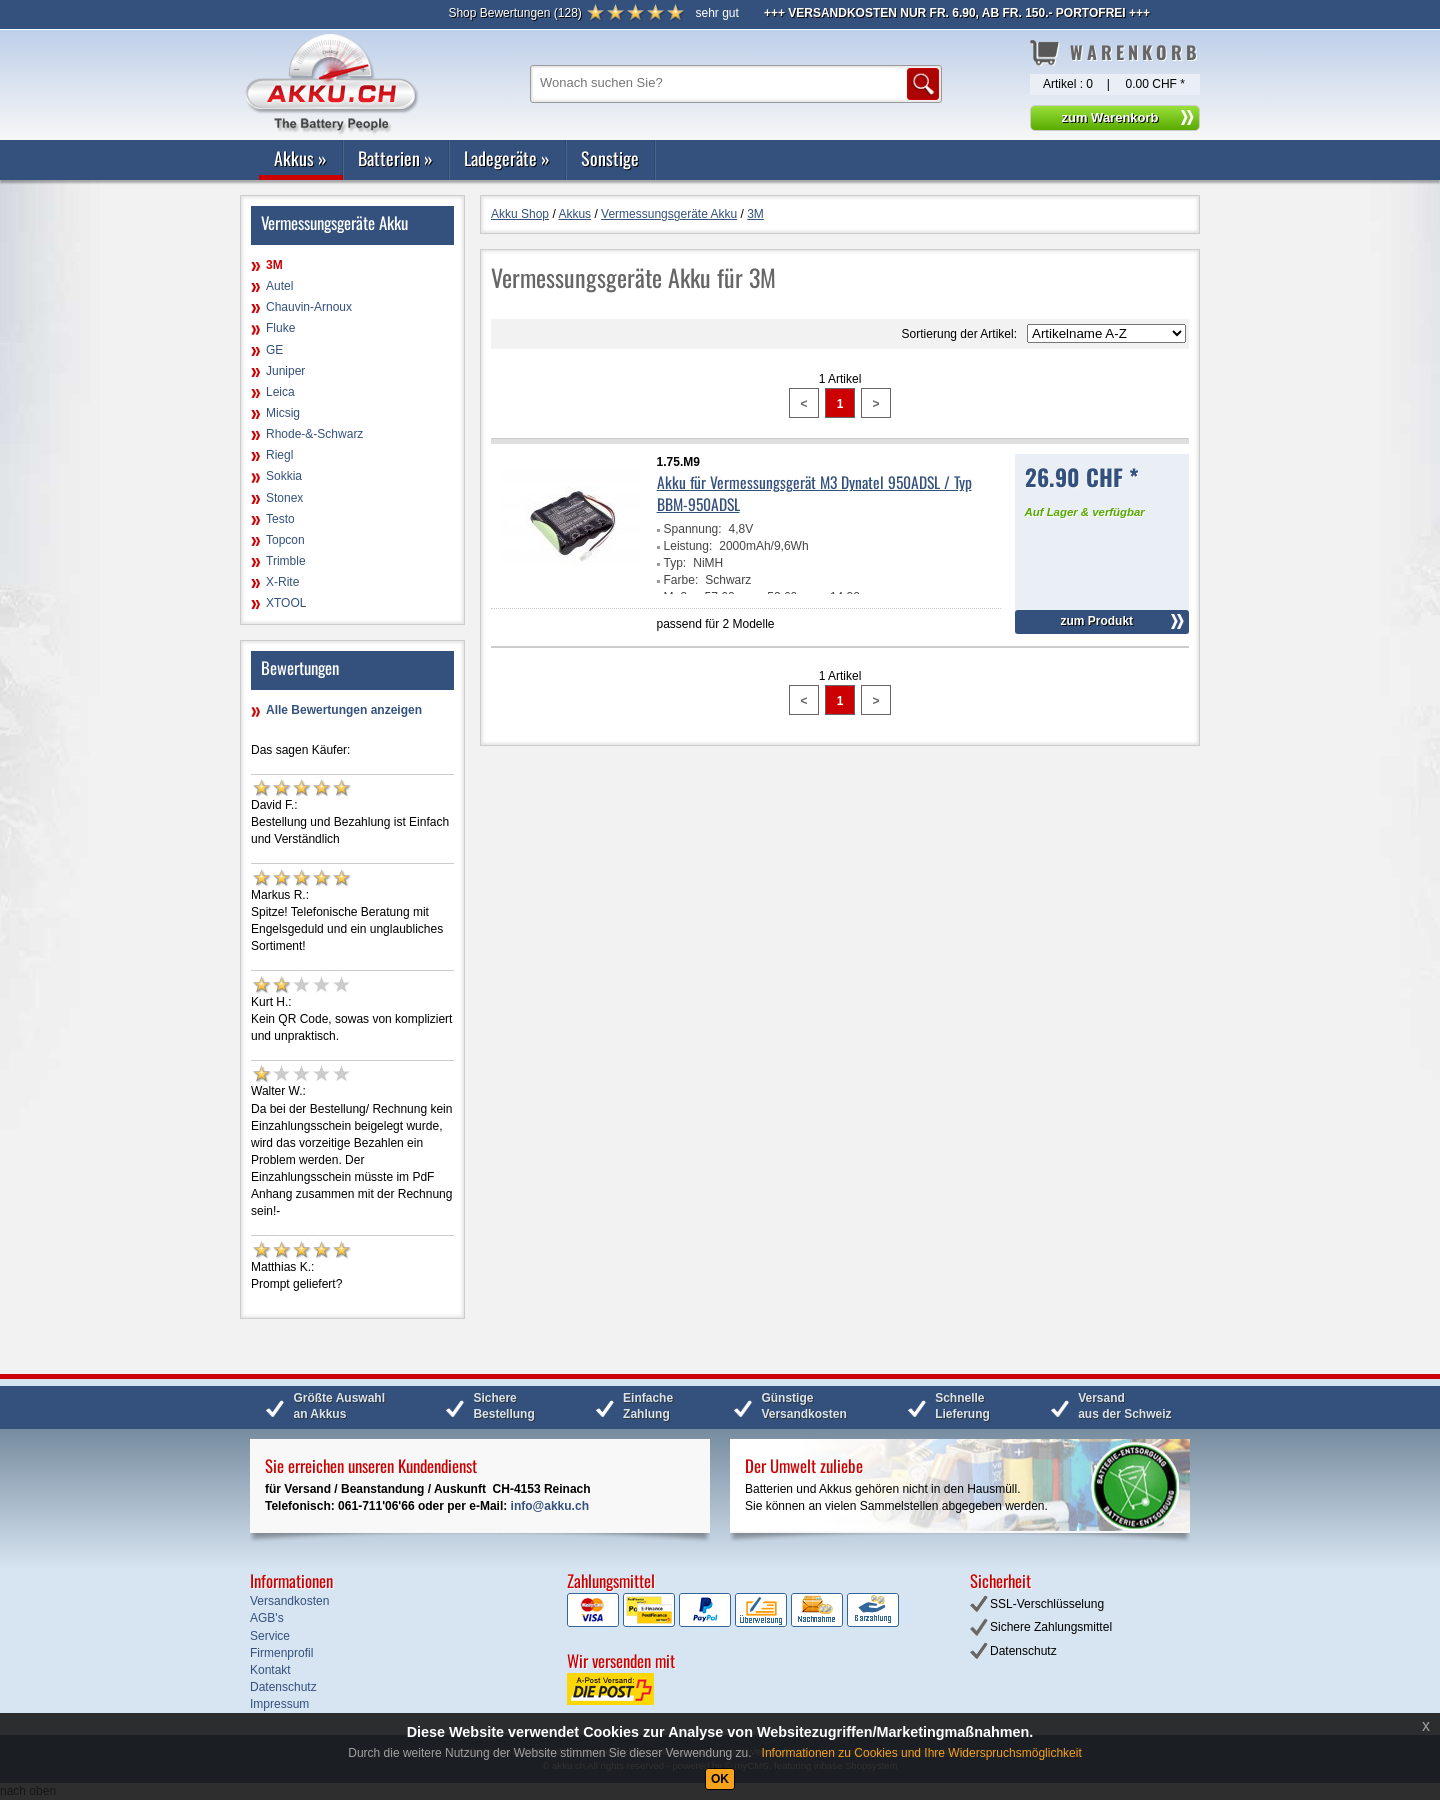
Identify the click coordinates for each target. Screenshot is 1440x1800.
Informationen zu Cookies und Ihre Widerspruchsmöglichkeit (922, 1753)
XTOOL (286, 603)
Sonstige (610, 158)
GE (274, 350)
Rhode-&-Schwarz (314, 434)
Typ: (675, 563)
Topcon (285, 540)
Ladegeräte (507, 158)
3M (274, 265)
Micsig (283, 413)
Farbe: (681, 580)
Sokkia (284, 476)
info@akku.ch (550, 1506)
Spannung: (693, 529)
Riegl (279, 455)
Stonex (284, 498)
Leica (280, 392)
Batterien (395, 158)
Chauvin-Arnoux (309, 307)
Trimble (286, 561)
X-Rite (282, 582)
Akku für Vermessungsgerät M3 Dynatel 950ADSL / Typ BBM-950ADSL (814, 493)
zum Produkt (1096, 621)
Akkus (300, 158)
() (514, 13)
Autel (279, 286)
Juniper (285, 371)
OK (720, 1779)
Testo (280, 519)
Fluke (280, 328)
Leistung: (688, 546)
